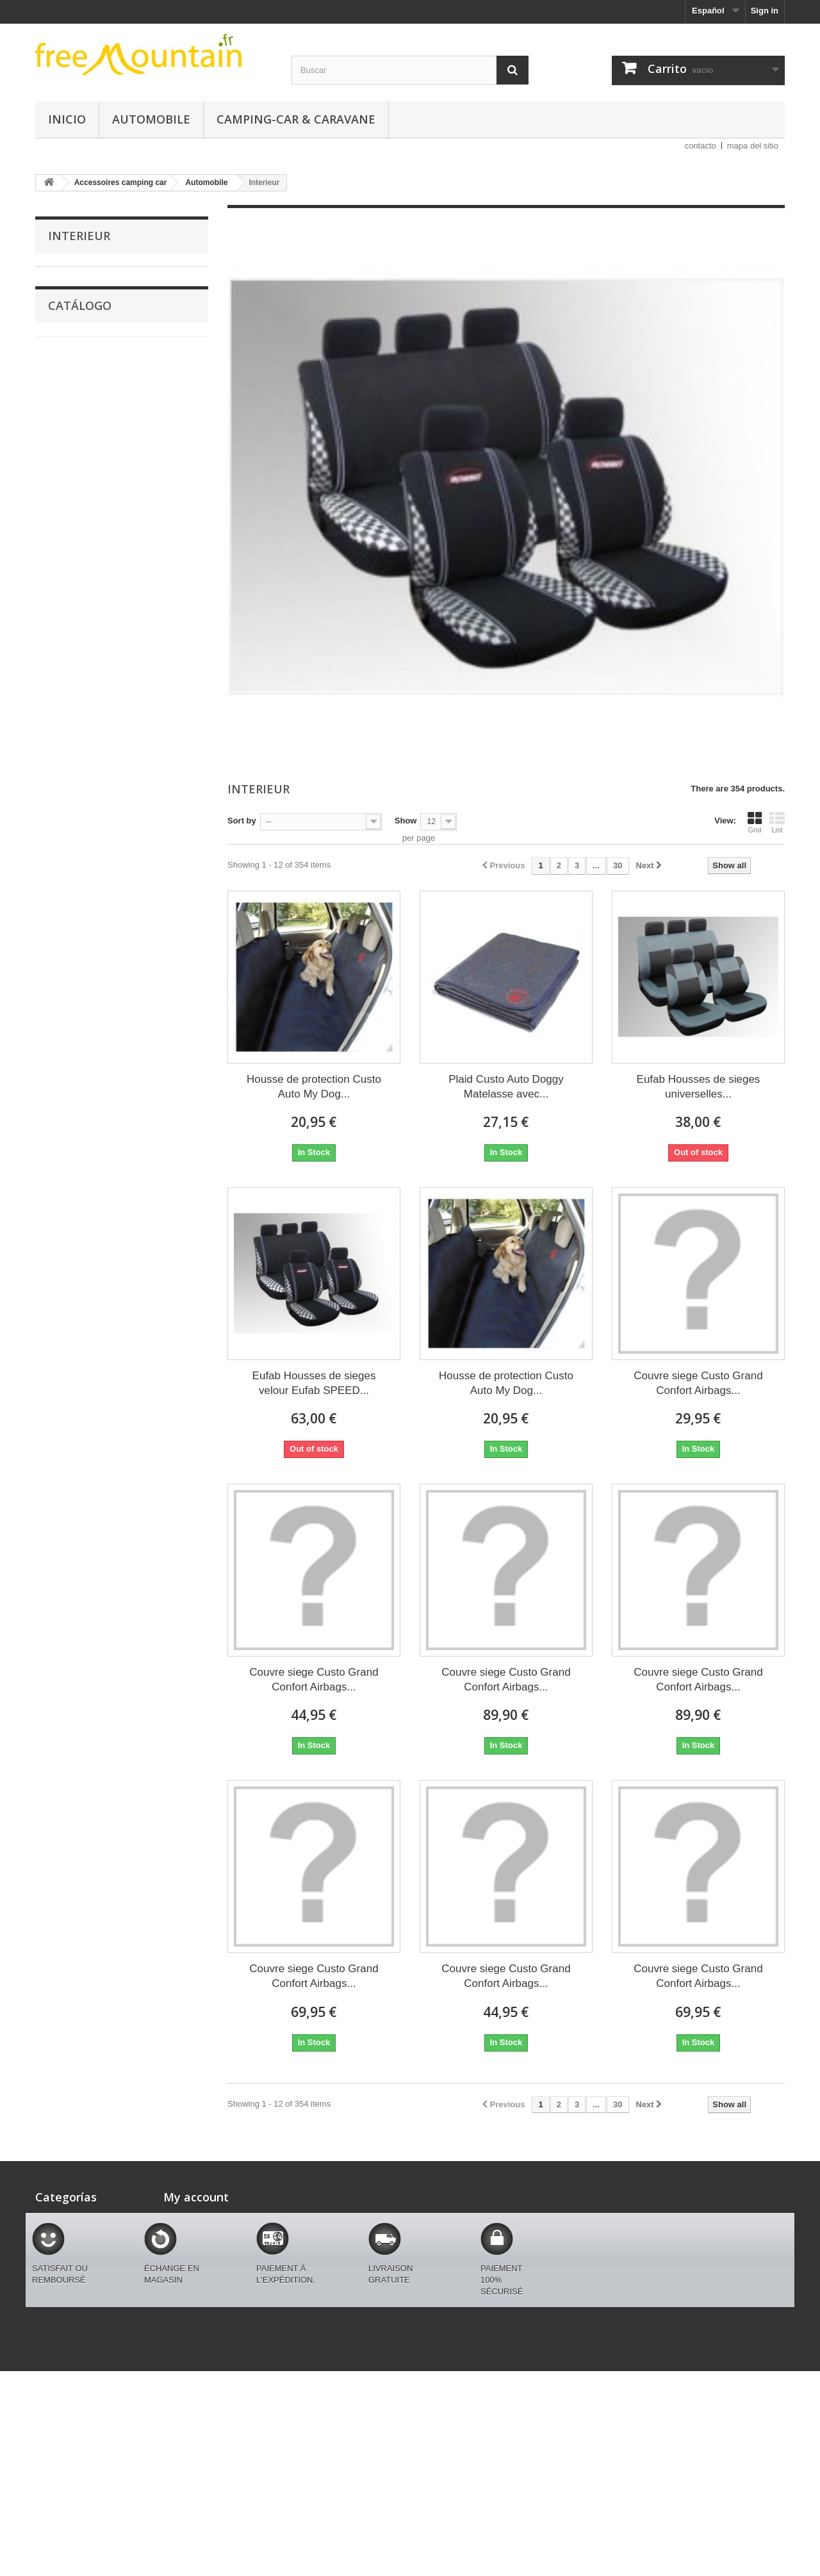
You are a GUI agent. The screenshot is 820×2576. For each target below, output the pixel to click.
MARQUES (68, 276)
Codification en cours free (98, 653)
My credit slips (192, 2251)
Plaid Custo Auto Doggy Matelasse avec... (506, 1086)
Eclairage (74, 534)
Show (406, 820)
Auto (57, 693)
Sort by (241, 820)
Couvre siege (81, 614)
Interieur (72, 633)
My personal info (196, 2284)
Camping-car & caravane (296, 119)
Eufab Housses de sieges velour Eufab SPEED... (314, 1383)
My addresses (190, 2267)
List (777, 822)
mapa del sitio (752, 145)
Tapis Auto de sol (88, 475)
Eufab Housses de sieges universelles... (698, 1086)
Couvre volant (83, 494)
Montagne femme (81, 355)
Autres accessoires (92, 594)
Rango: (49, 895)
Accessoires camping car (97, 415)
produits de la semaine (92, 673)
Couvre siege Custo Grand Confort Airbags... (698, 1383)
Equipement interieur (95, 554)
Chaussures (71, 395)
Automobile (151, 119)
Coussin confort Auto (95, 514)
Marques (64, 316)
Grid (755, 822)
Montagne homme (83, 336)
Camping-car (72, 713)
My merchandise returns (211, 2234)
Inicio (67, 119)
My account (196, 2197)
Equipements (73, 375)
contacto (700, 145)
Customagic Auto (81, 296)
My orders (183, 2218)
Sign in (764, 10)
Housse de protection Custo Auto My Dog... (314, 1086)
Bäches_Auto (82, 574)
